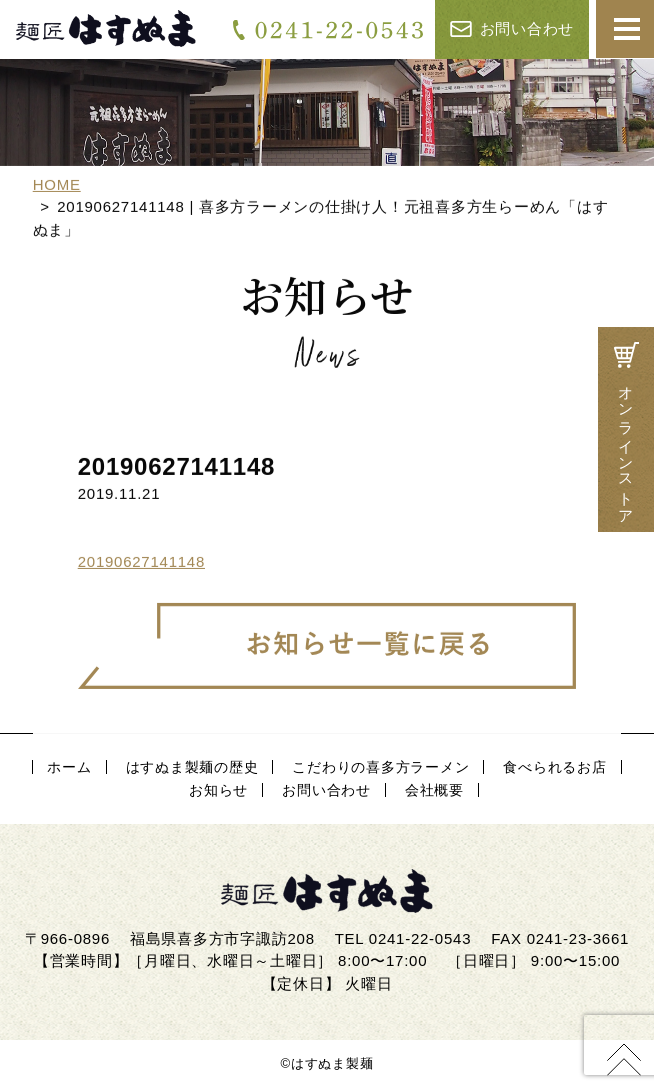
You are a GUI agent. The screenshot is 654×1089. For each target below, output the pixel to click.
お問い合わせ (512, 28)
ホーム (69, 767)
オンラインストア (626, 430)
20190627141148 (141, 562)
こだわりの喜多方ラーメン (380, 767)
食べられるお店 (554, 767)
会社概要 (434, 790)
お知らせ (218, 790)
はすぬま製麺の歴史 (192, 767)
